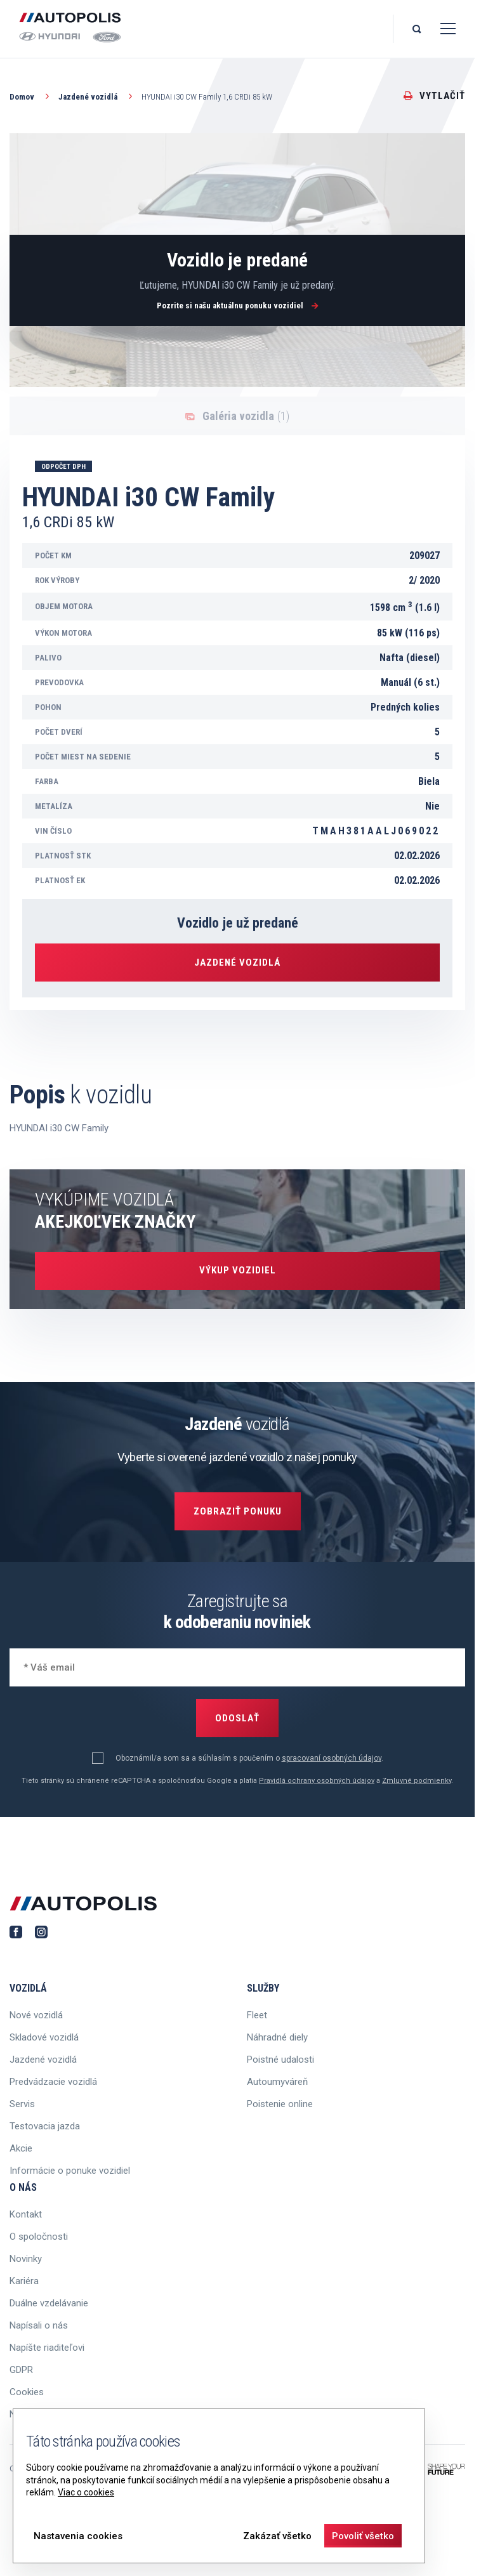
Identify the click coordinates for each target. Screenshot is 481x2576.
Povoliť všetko (363, 2536)
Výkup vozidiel (237, 1270)
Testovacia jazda (45, 2126)
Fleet (257, 2015)
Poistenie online (280, 2104)
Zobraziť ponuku (238, 1511)
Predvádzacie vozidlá (53, 2081)
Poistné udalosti (280, 2059)
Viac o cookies (86, 2492)
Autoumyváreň (277, 2081)
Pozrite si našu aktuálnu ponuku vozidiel (238, 305)
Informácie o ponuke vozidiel (70, 2170)
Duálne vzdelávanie (49, 2303)
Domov (31, 96)
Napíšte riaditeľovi (47, 2347)
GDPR (21, 2370)
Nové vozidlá (36, 2015)
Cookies (27, 2392)
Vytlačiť (434, 96)
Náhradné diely (277, 2037)
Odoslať (237, 1718)
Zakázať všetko (277, 2536)
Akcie (21, 2148)
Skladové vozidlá (44, 2037)
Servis (22, 2104)
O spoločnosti (39, 2236)
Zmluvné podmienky (416, 1781)
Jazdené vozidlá (96, 96)
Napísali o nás (39, 2325)
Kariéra (24, 2281)
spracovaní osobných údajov (331, 1758)
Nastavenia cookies (78, 2536)
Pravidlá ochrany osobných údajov (316, 1781)
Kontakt (26, 2214)
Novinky (26, 2258)
